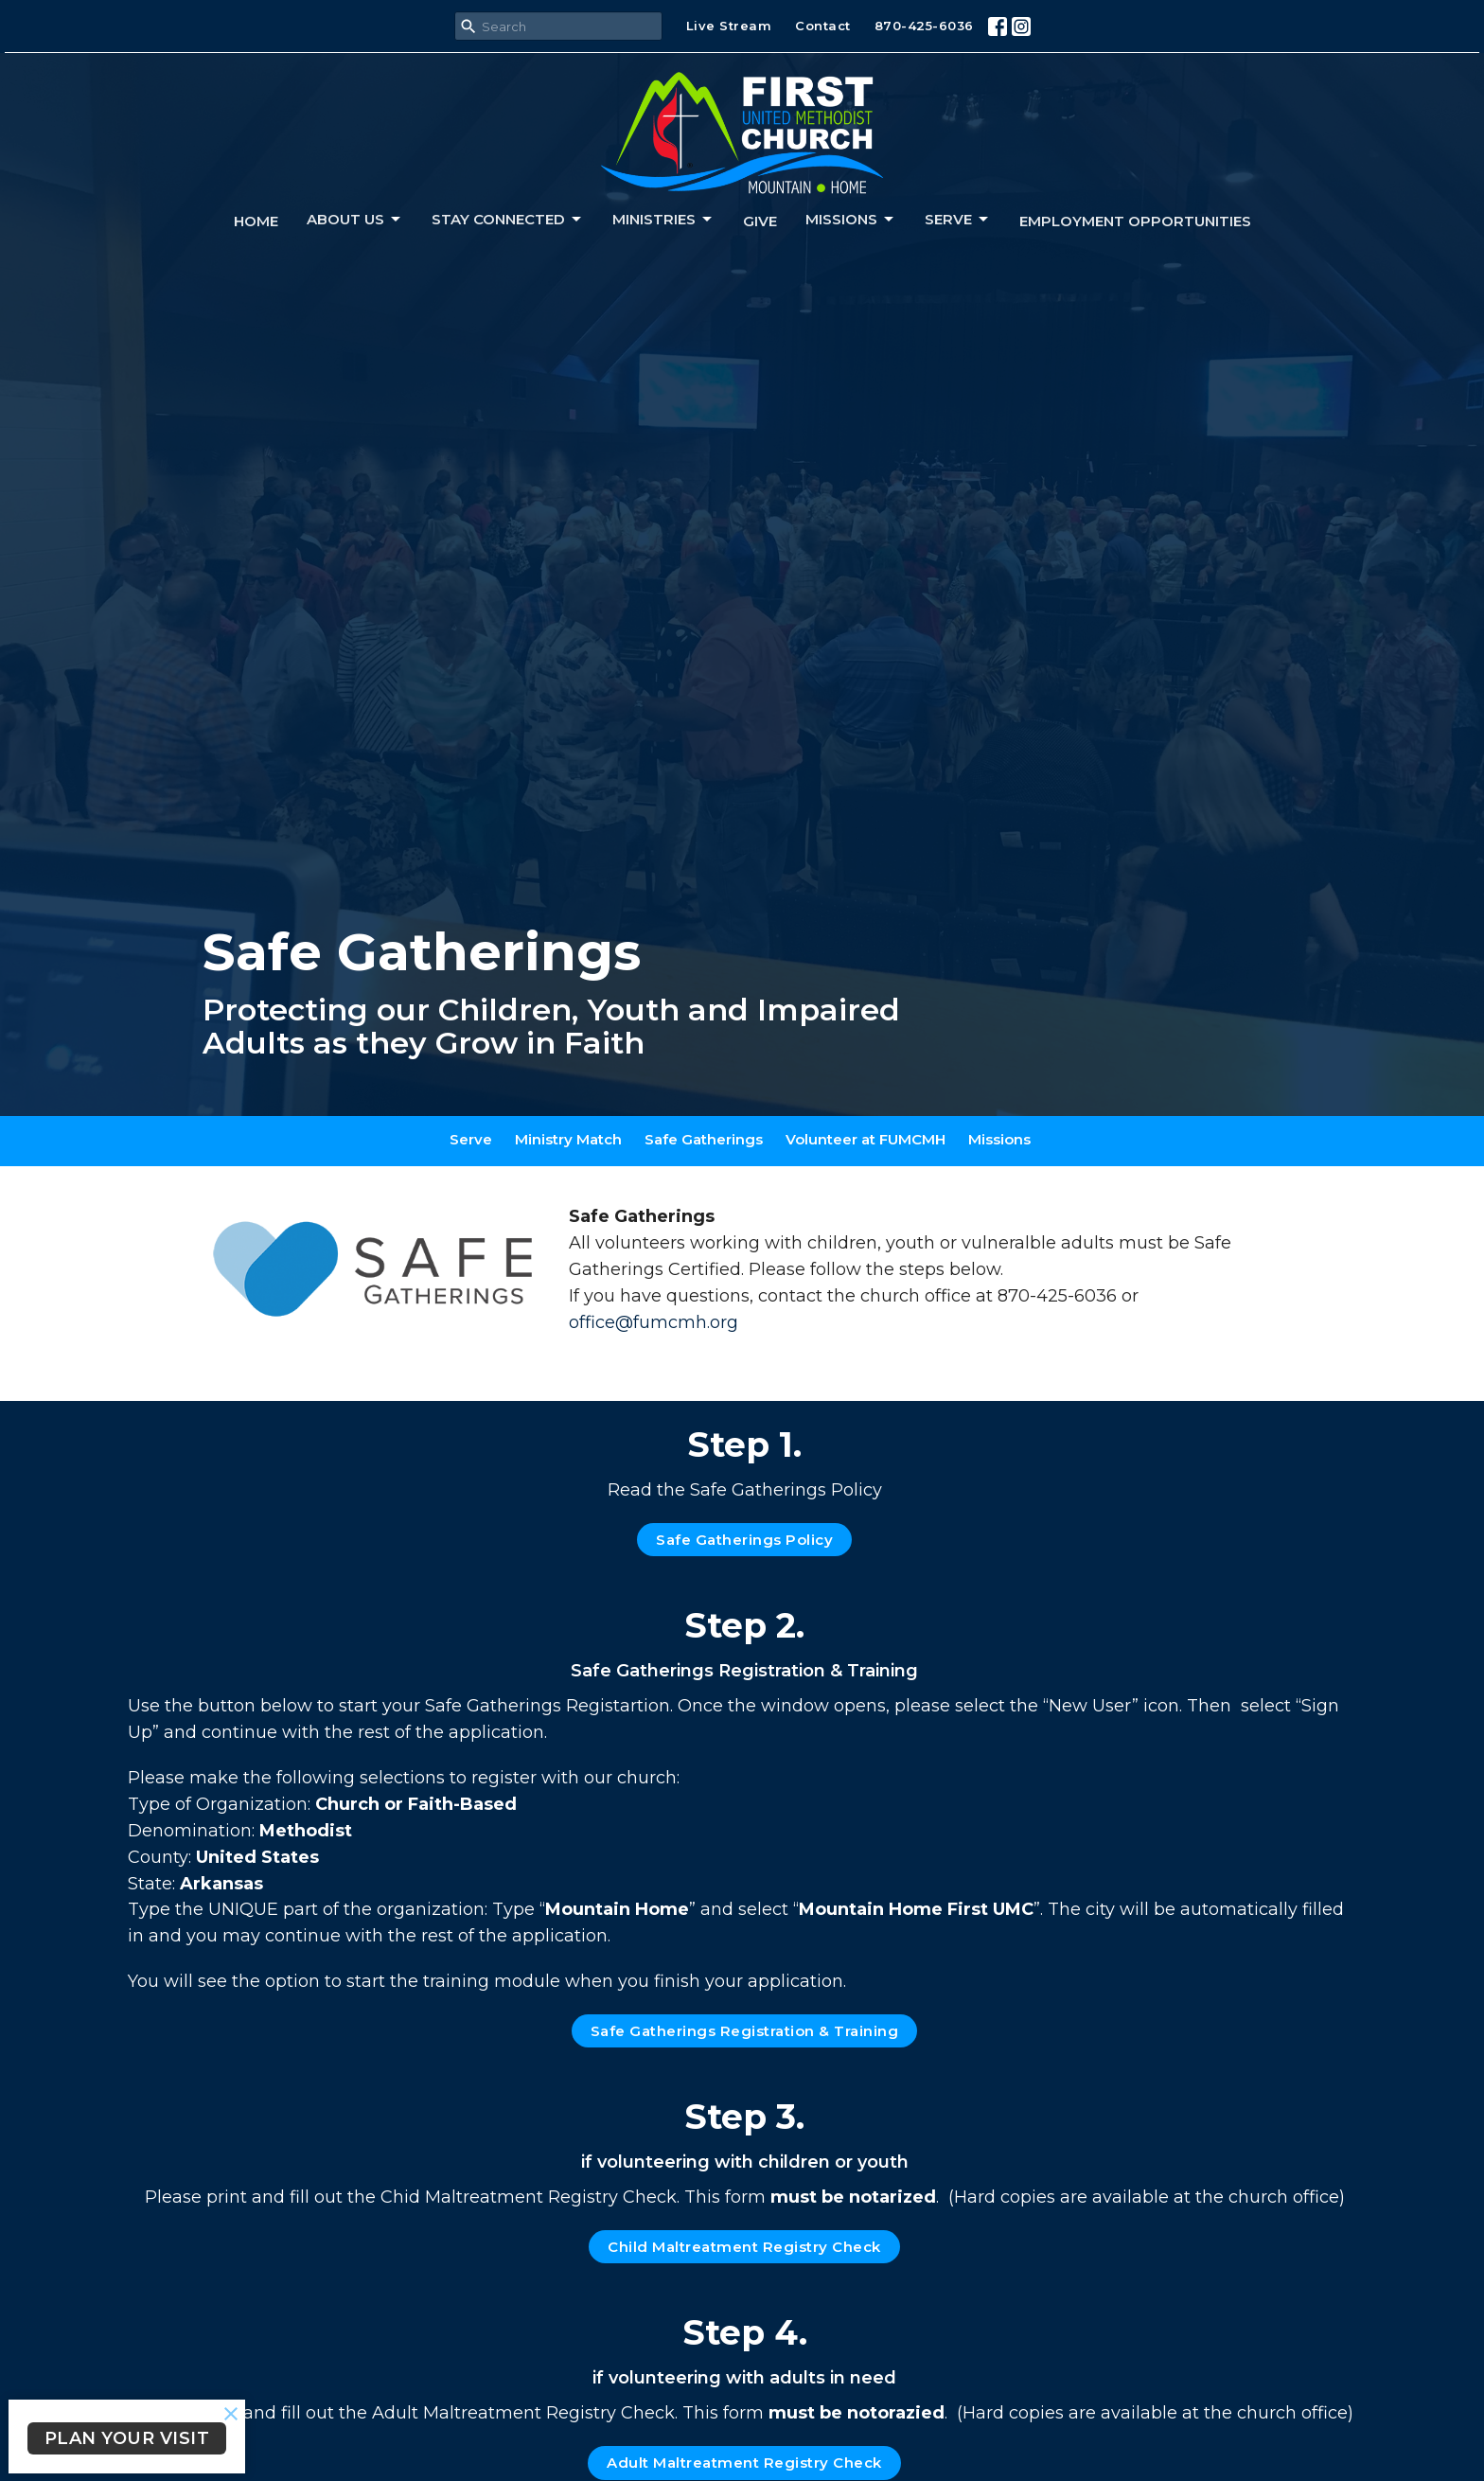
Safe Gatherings (704, 1139)
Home (256, 221)
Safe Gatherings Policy (744, 1540)
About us (355, 219)
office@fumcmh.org (653, 1322)
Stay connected (508, 219)
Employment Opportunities (1135, 221)
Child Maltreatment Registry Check (744, 2247)
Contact (823, 25)
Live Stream (729, 25)
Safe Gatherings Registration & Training (745, 2031)
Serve (958, 219)
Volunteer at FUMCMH (865, 1139)
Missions (850, 219)
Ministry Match (568, 1139)
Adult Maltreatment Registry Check (744, 2463)
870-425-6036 (924, 25)
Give (760, 221)
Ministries (663, 219)
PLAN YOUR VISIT (127, 2438)
